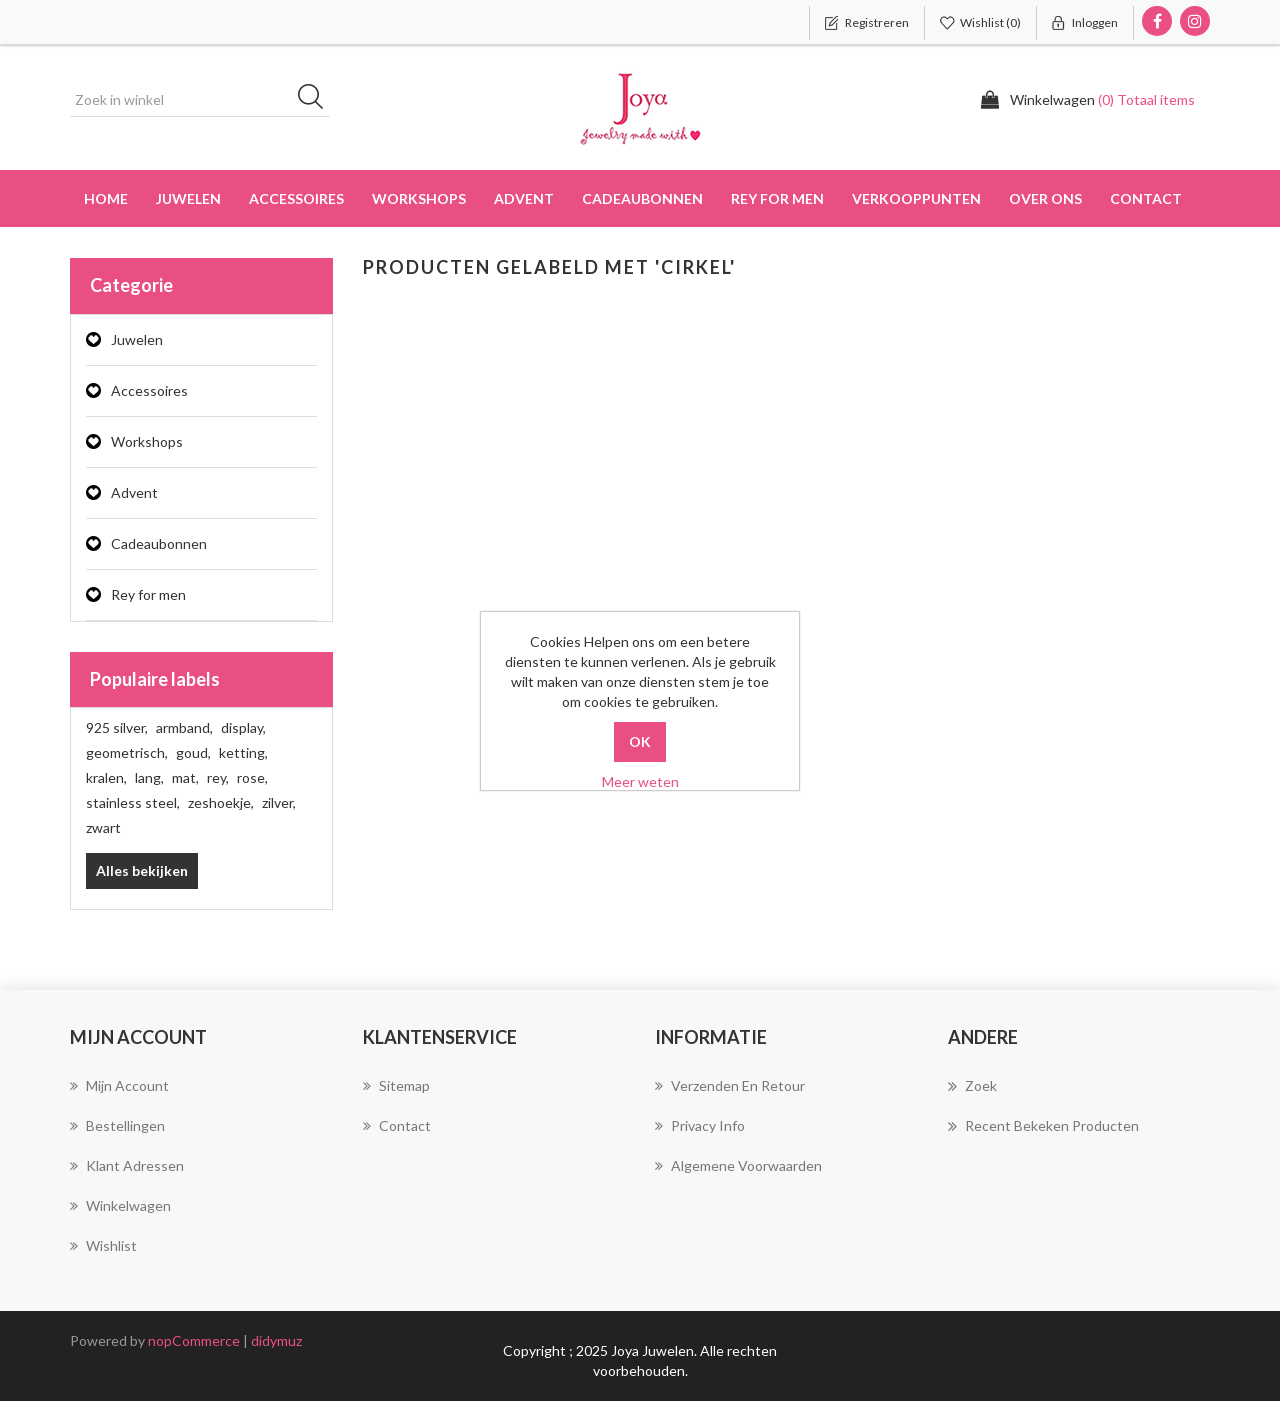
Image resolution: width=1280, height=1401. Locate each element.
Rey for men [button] (777, 198)
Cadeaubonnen (642, 198)
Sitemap (396, 1085)
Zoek (972, 1086)
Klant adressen (127, 1165)
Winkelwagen (120, 1205)
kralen (106, 777)
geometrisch (127, 752)
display (243, 727)
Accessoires (149, 390)
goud (193, 752)
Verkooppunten (916, 198)
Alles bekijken (142, 870)
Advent (524, 198)
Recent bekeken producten (1043, 1126)
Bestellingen (117, 1125)
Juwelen (137, 339)
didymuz (276, 1340)
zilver (279, 802)
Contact (1146, 198)
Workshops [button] (419, 198)
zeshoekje (221, 802)
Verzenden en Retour (730, 1085)
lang (149, 777)
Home (106, 198)
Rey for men (148, 594)
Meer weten (640, 781)
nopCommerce (194, 1340)
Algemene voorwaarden (738, 1165)
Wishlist (103, 1245)
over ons (1045, 198)
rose (252, 777)
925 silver (117, 727)
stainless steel (133, 802)
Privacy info (700, 1125)
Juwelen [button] (188, 198)
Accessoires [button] (296, 198)
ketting (243, 752)
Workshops (147, 441)
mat (185, 777)
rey (218, 777)
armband (184, 727)
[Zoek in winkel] (200, 100)
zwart (103, 827)
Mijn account (119, 1085)
